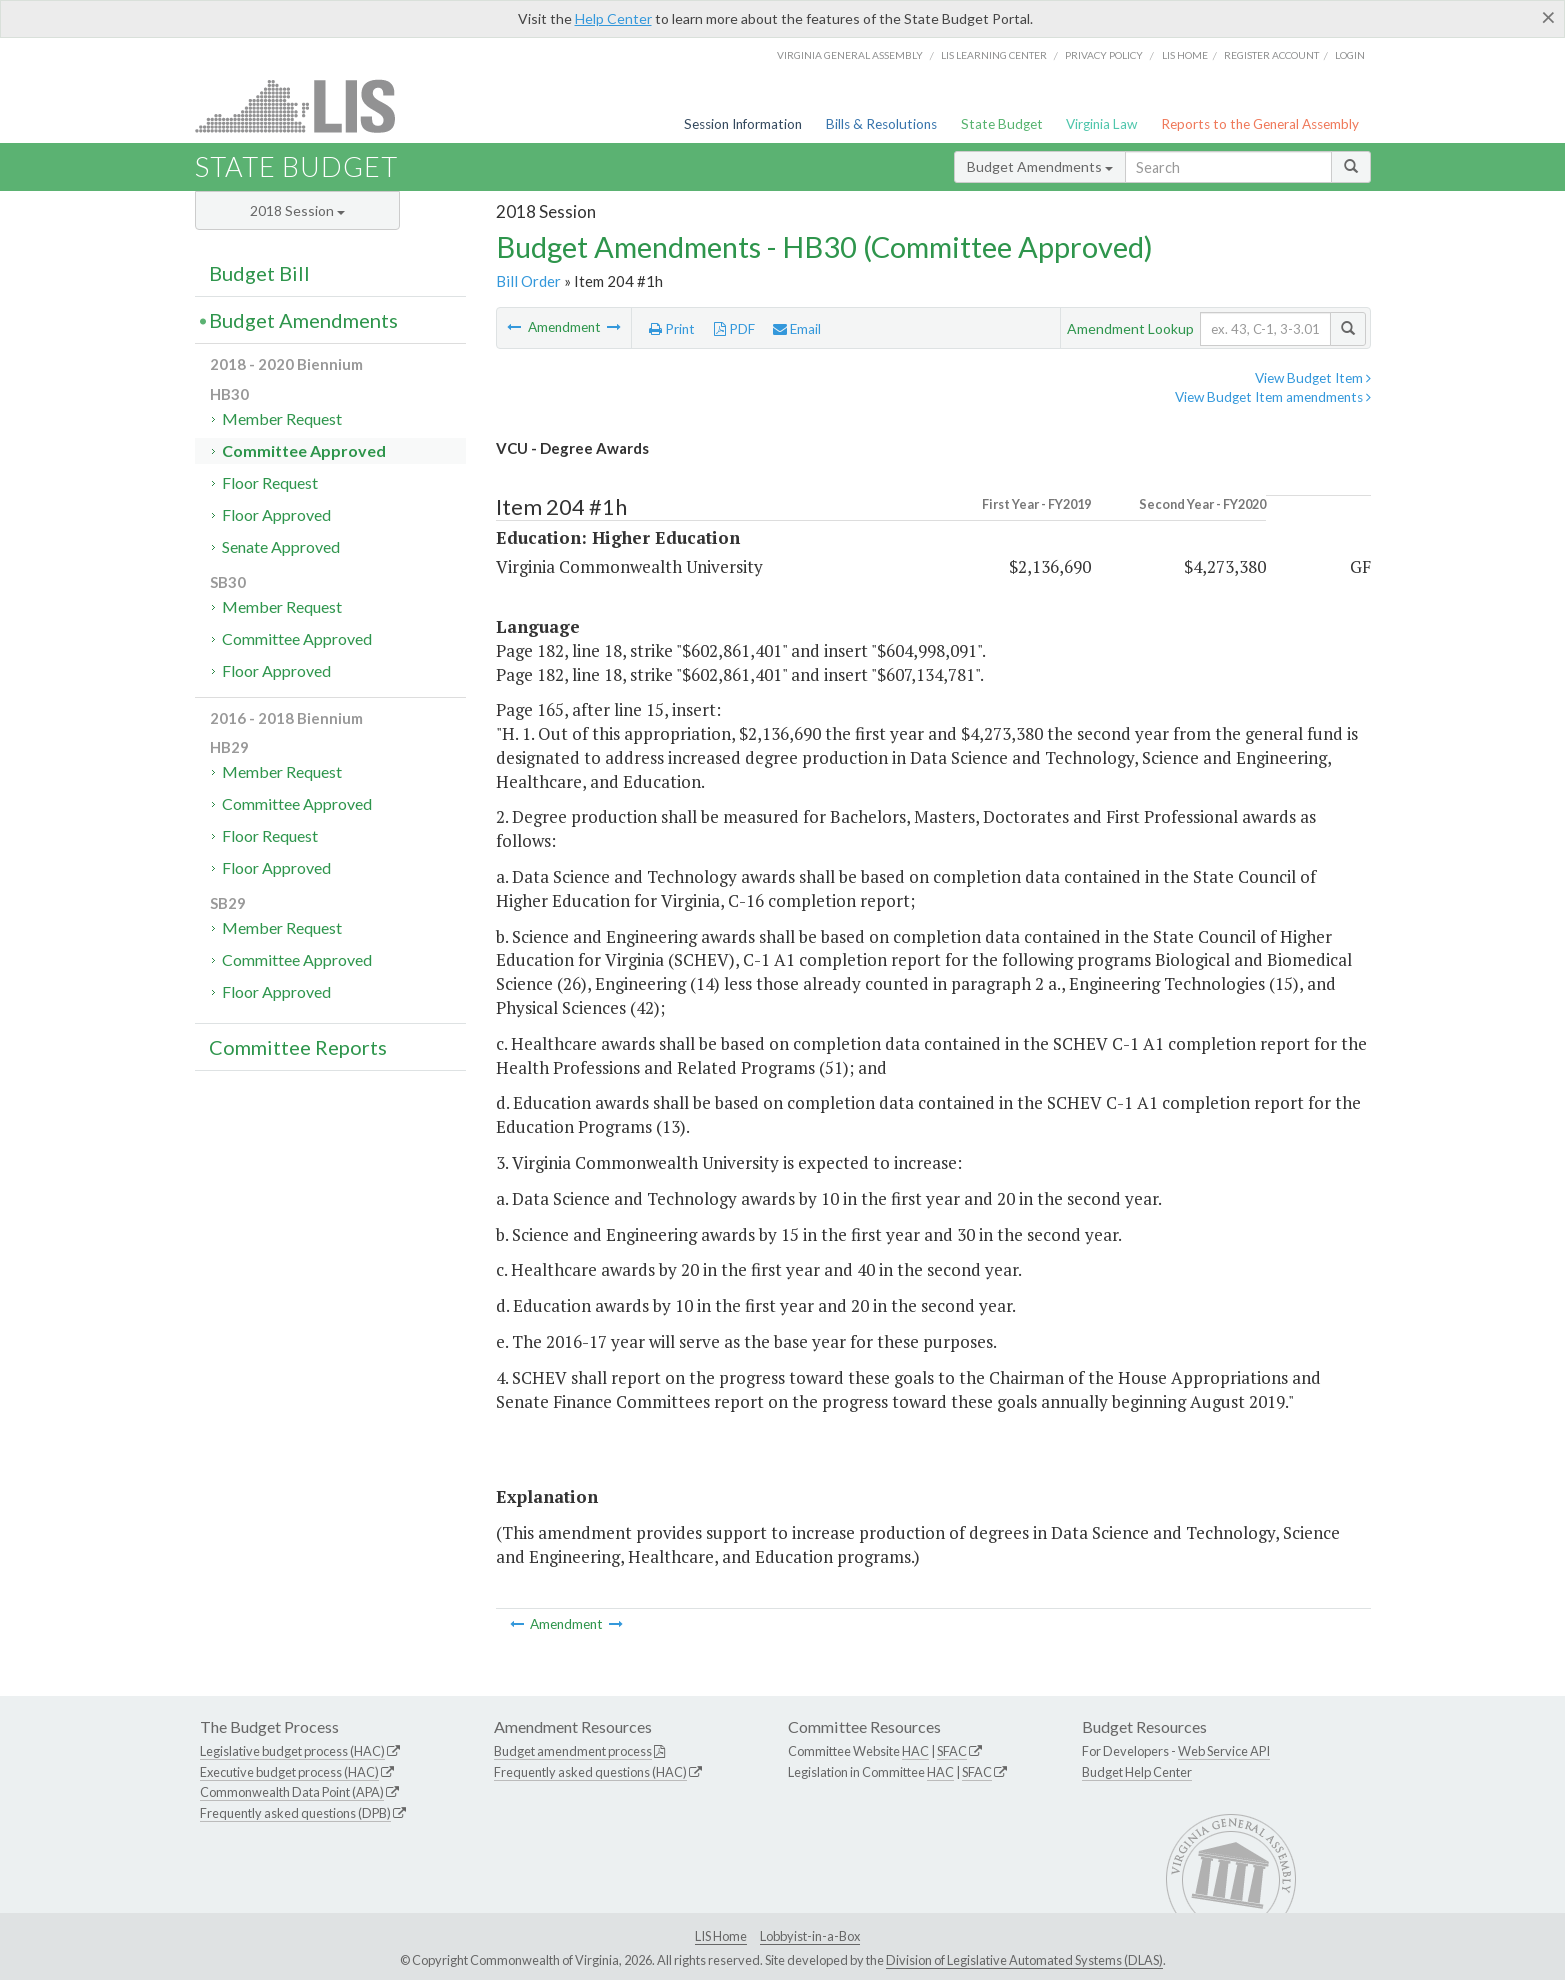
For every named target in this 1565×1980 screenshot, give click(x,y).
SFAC (952, 1751)
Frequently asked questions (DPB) (295, 1813)
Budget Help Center (1137, 1772)
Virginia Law (1101, 124)
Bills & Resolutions (881, 124)
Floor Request (270, 482)
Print (672, 329)
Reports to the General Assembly (1260, 124)
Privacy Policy (1104, 55)
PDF (734, 329)
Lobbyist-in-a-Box (810, 1936)
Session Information (743, 124)
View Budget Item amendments (1273, 397)
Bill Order (528, 281)
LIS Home (721, 1936)
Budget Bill (259, 273)
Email (797, 329)
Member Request (282, 418)
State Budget (1002, 124)
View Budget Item (1313, 378)
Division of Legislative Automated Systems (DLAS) (1024, 1960)
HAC (915, 1751)
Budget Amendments (1040, 166)
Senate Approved (281, 546)
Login (1350, 55)
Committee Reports (298, 1047)
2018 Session (297, 210)
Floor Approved (276, 514)
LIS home (1185, 55)
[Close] (1548, 17)
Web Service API (1224, 1751)
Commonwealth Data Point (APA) (292, 1792)
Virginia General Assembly (850, 55)
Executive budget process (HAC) (289, 1772)
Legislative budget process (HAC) (292, 1751)
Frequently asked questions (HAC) (590, 1772)
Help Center (613, 18)
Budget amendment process (573, 1751)
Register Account (1271, 55)
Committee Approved (304, 450)
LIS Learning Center (994, 55)
